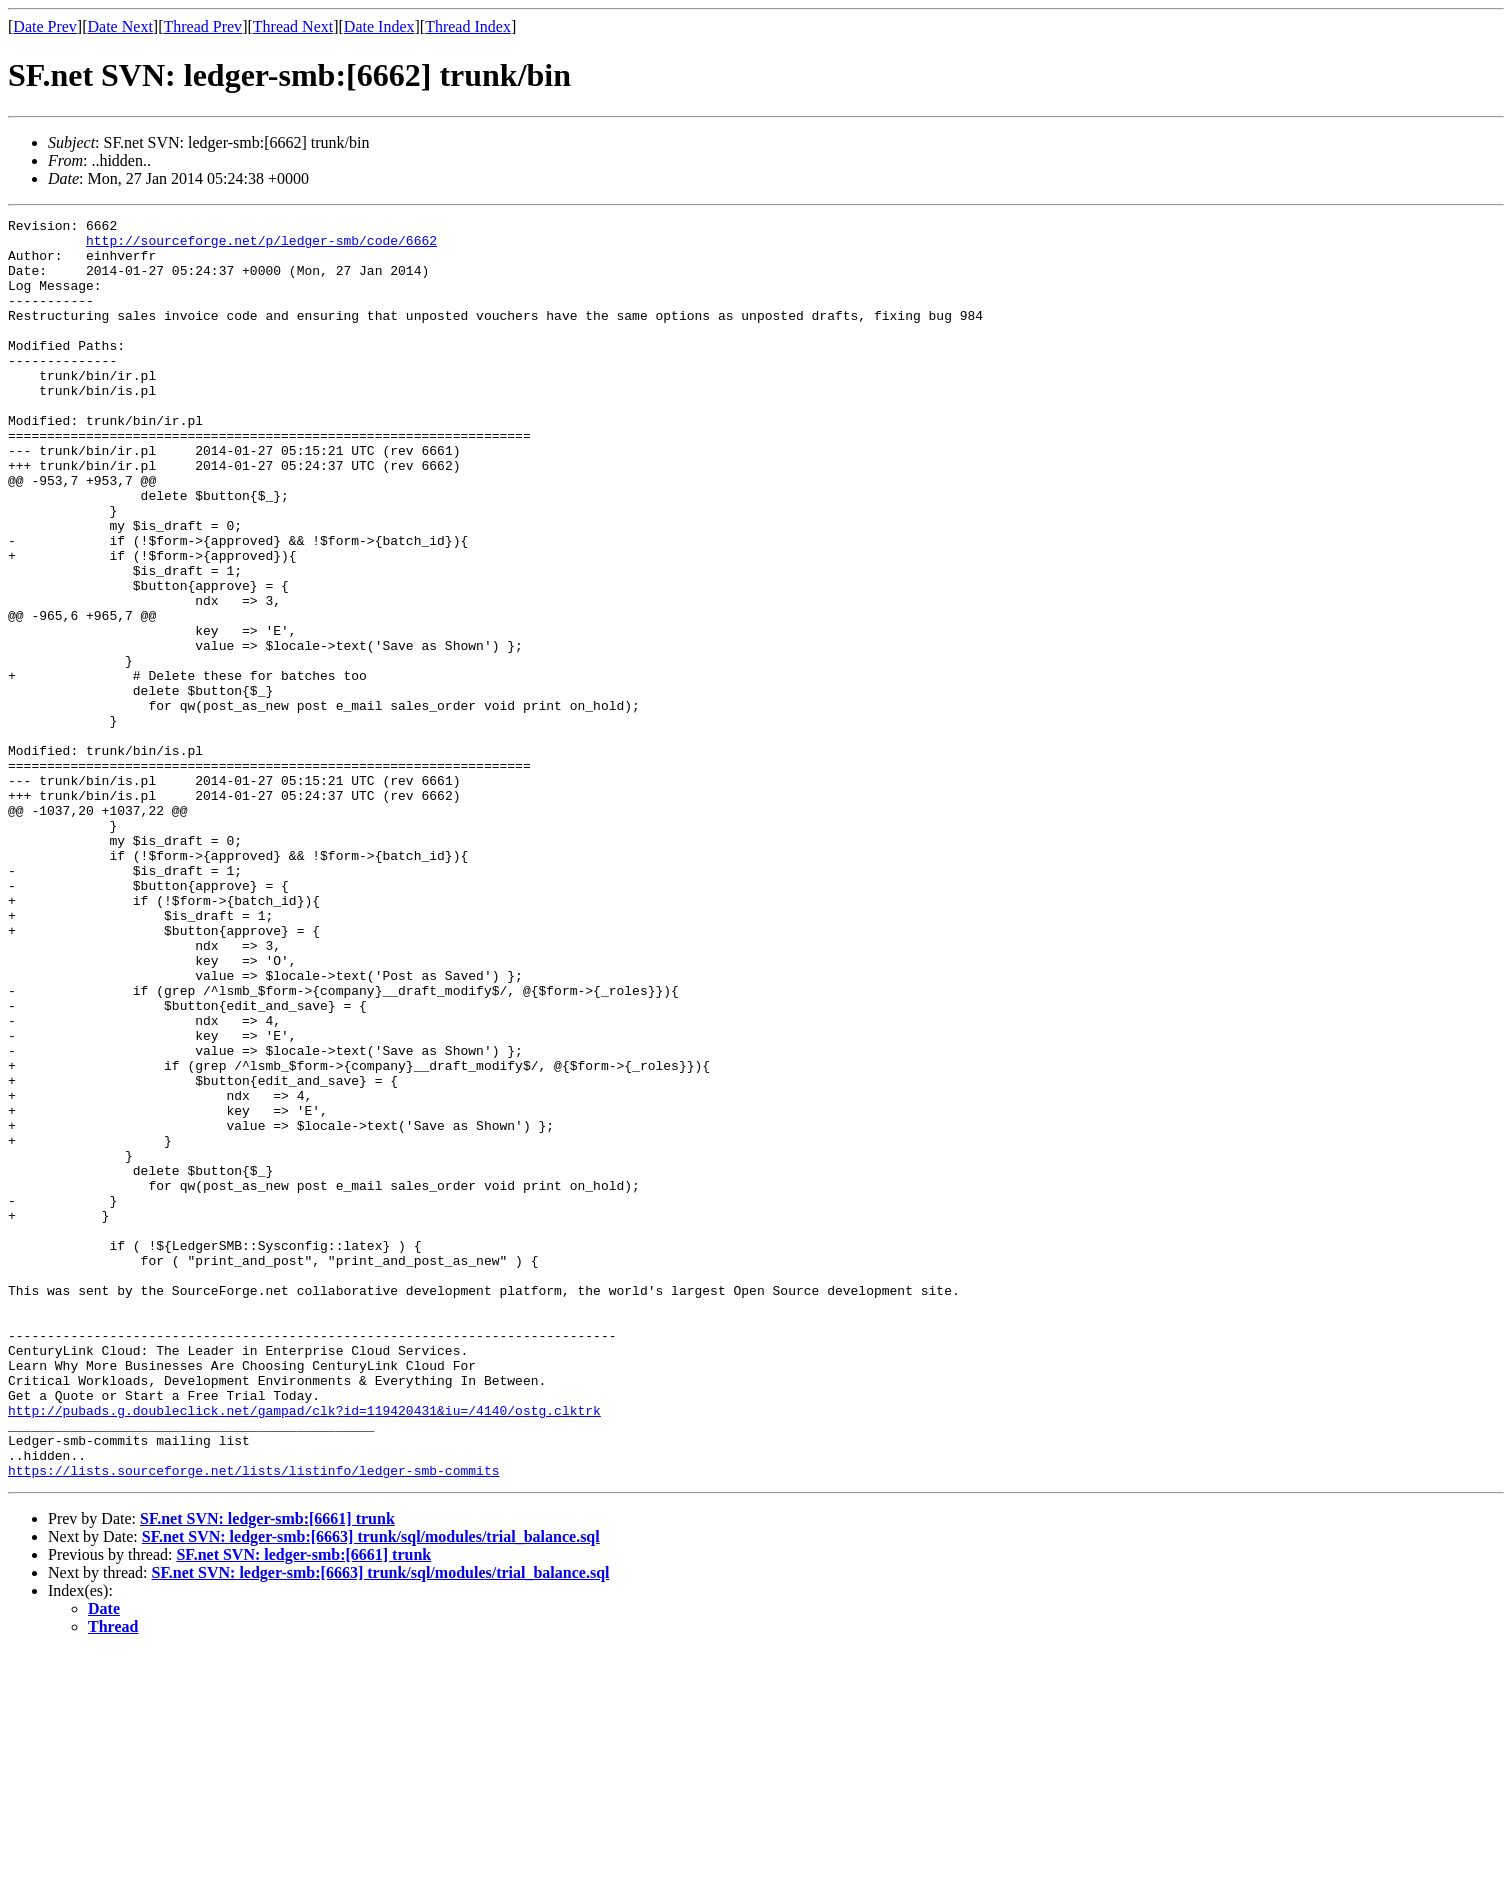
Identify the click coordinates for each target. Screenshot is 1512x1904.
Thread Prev (202, 26)
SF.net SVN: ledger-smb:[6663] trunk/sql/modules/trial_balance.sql (371, 1788)
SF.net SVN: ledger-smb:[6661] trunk (267, 1770)
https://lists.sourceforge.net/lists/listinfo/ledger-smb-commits (253, 1722)
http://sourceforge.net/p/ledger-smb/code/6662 (261, 246)
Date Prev (45, 26)
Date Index (379, 26)
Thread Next (293, 26)
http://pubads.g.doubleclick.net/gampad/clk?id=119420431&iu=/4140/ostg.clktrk (304, 1650)
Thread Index (468, 26)
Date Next (120, 26)
